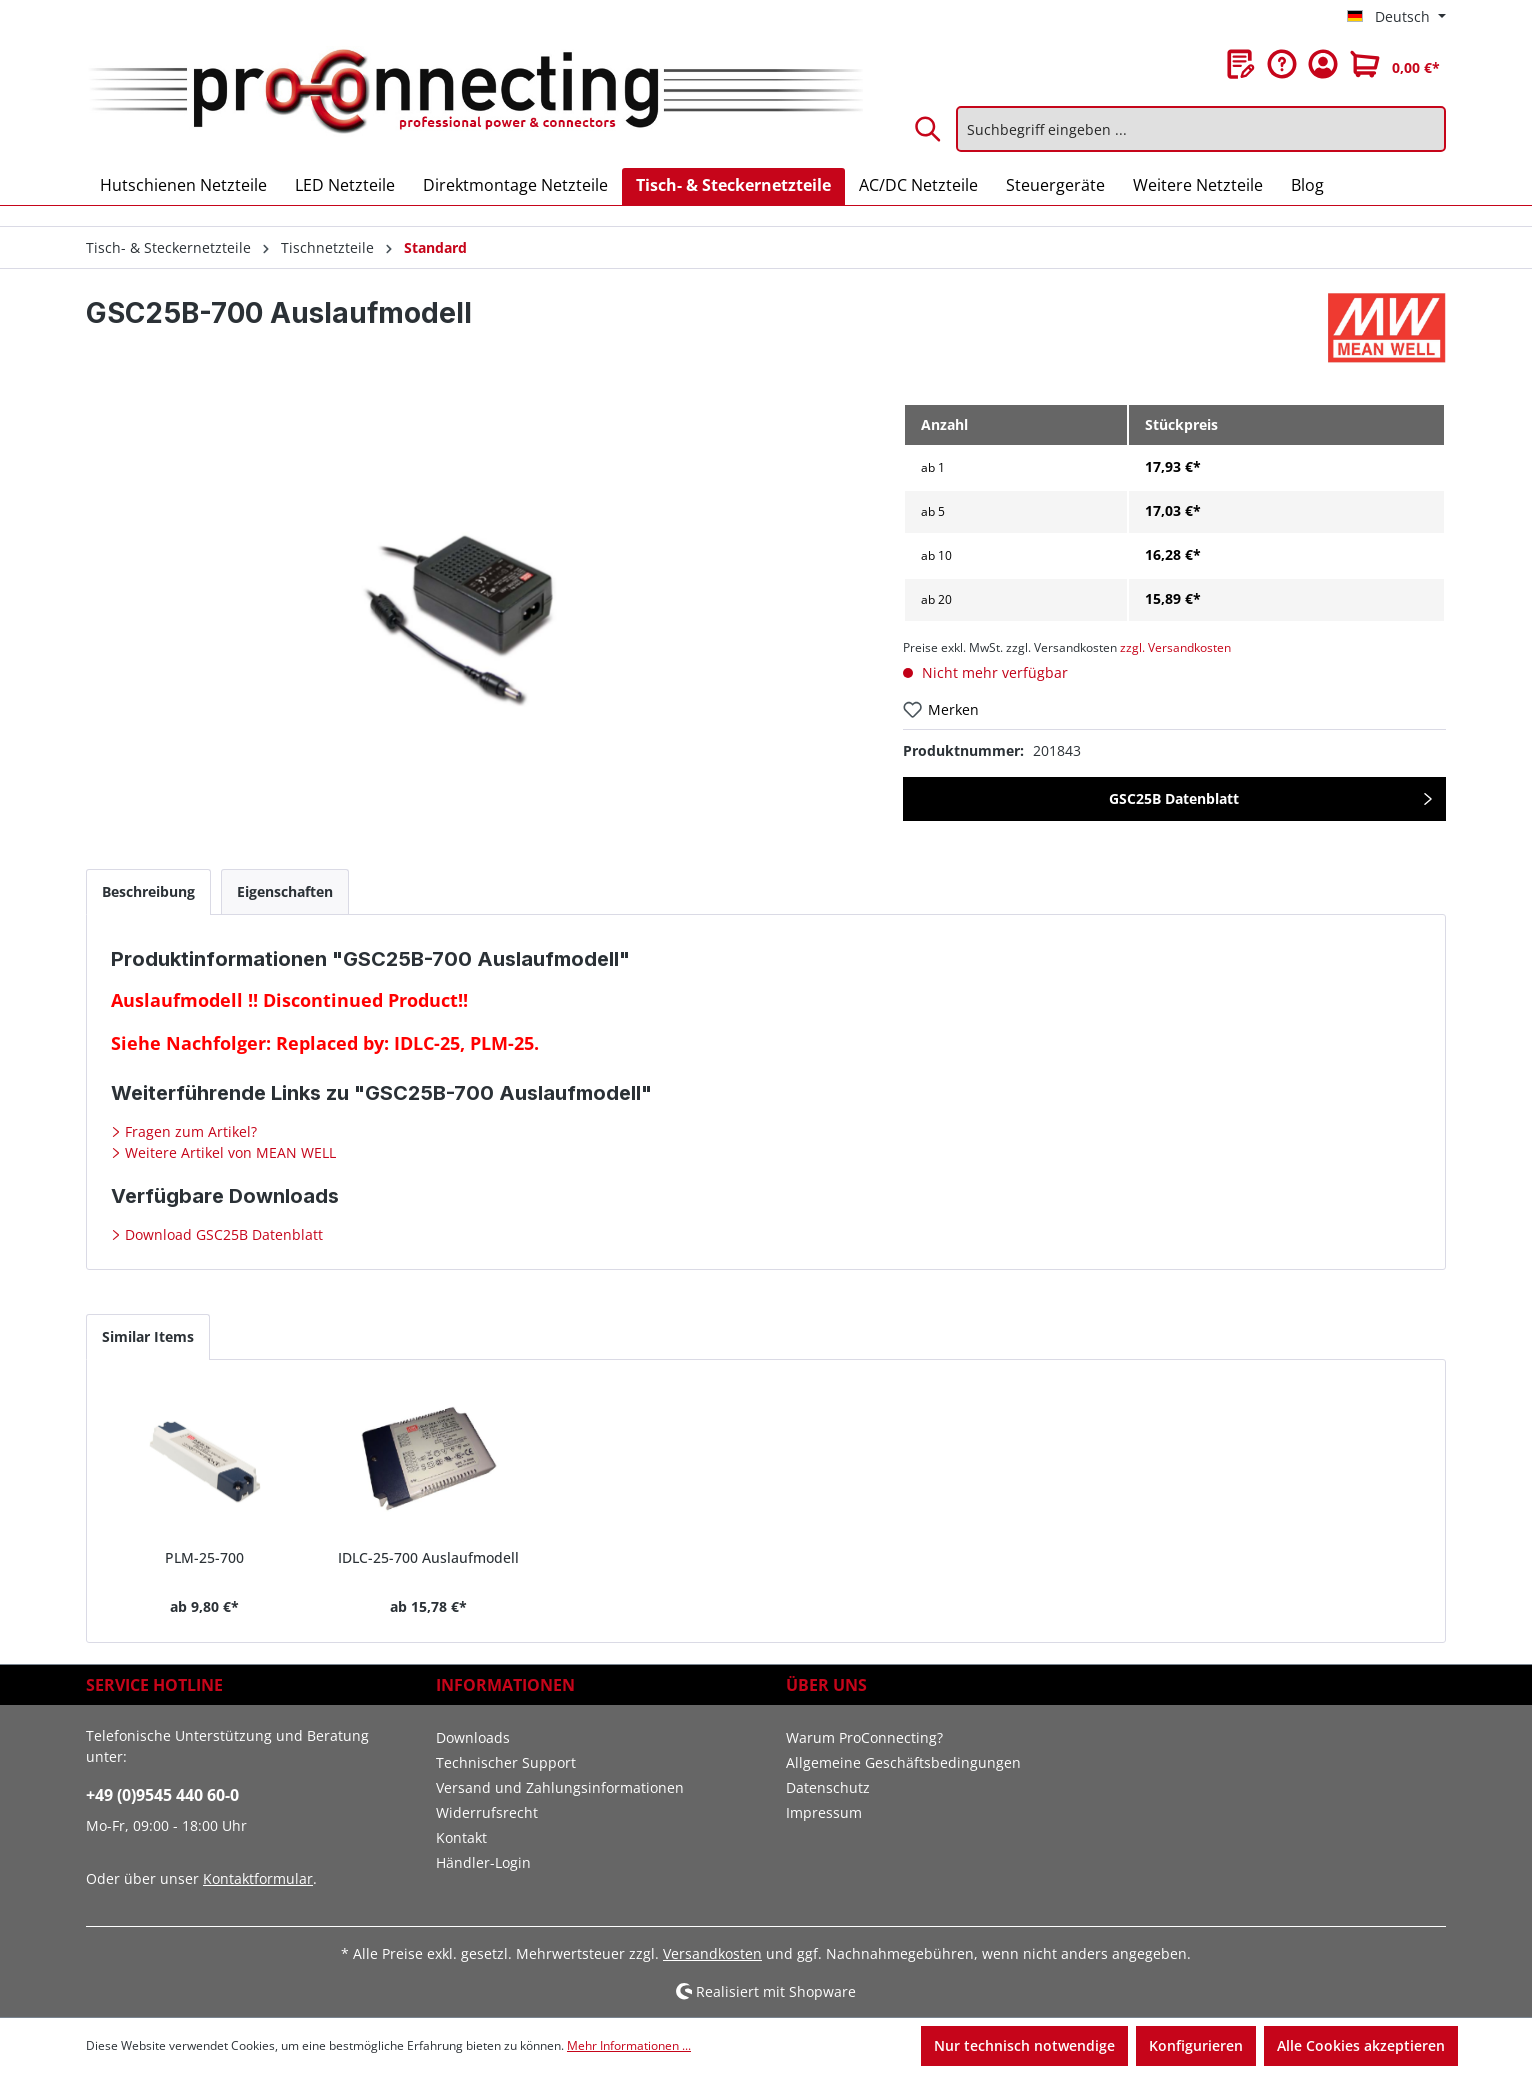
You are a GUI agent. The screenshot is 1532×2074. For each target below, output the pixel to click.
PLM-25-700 (204, 1557)
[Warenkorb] (1395, 64)
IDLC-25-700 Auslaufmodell (428, 1557)
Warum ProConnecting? (864, 1737)
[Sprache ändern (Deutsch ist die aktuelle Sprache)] (1396, 17)
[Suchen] (929, 129)
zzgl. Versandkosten (1175, 647)
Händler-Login (483, 1862)
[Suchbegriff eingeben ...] (1201, 129)
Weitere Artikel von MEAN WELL (228, 1152)
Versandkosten (712, 1953)
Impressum (824, 1812)
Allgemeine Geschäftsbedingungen (903, 1762)
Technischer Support (506, 1762)
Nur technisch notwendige (1024, 2045)
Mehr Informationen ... (629, 2045)
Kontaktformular (258, 1878)
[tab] (148, 891)
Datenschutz (828, 1787)
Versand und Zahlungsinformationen (560, 1787)
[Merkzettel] (1241, 64)
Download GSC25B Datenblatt (222, 1234)
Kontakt (461, 1837)
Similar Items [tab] (148, 1336)
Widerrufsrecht (487, 1812)
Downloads (473, 1737)
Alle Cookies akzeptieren (1361, 2045)
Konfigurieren (1196, 2045)
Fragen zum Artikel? (189, 1131)
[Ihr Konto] (1323, 64)
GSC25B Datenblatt (1174, 798)
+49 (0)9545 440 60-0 (162, 1795)
